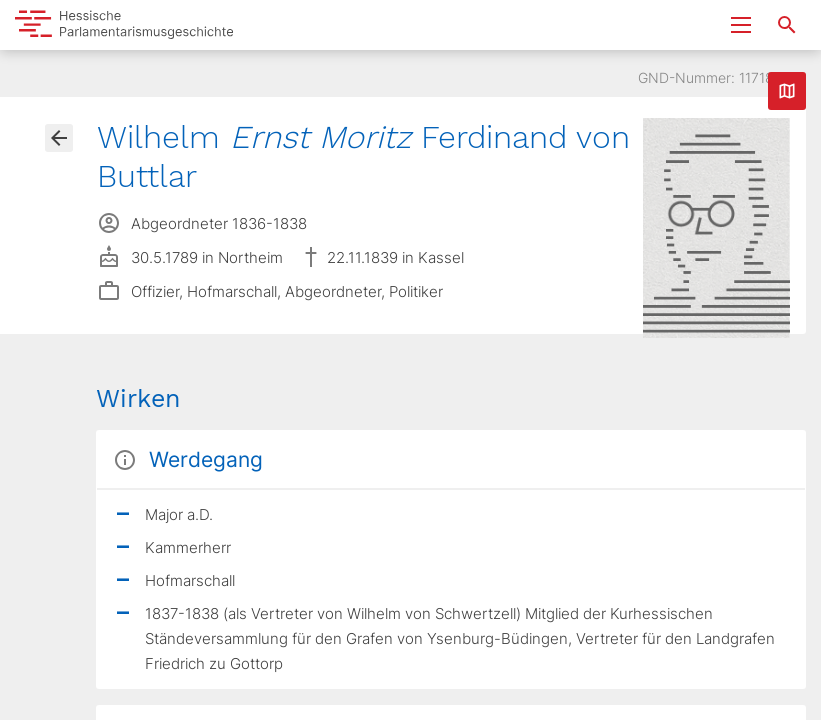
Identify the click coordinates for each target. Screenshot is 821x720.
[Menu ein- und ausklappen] (741, 25)
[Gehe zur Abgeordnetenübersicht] (59, 138)
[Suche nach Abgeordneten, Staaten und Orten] (787, 25)
